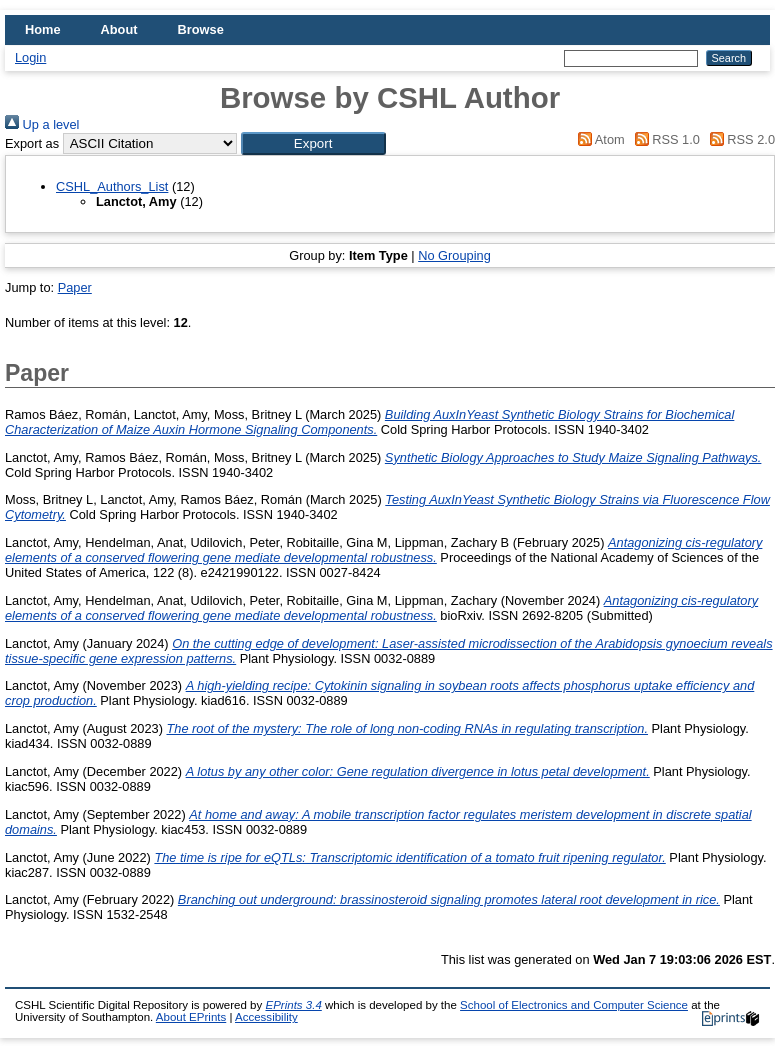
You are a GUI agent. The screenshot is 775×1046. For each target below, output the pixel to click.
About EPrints (191, 1017)
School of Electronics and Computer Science (574, 1005)
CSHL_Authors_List (112, 186)
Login (30, 57)
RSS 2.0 (739, 139)
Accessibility (266, 1017)
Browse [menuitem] (201, 29)
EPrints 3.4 (293, 1005)
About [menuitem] (119, 29)
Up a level (42, 124)
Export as (32, 143)
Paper (75, 287)
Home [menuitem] (43, 29)
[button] (313, 143)
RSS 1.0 (664, 139)
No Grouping (454, 255)
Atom (598, 139)
